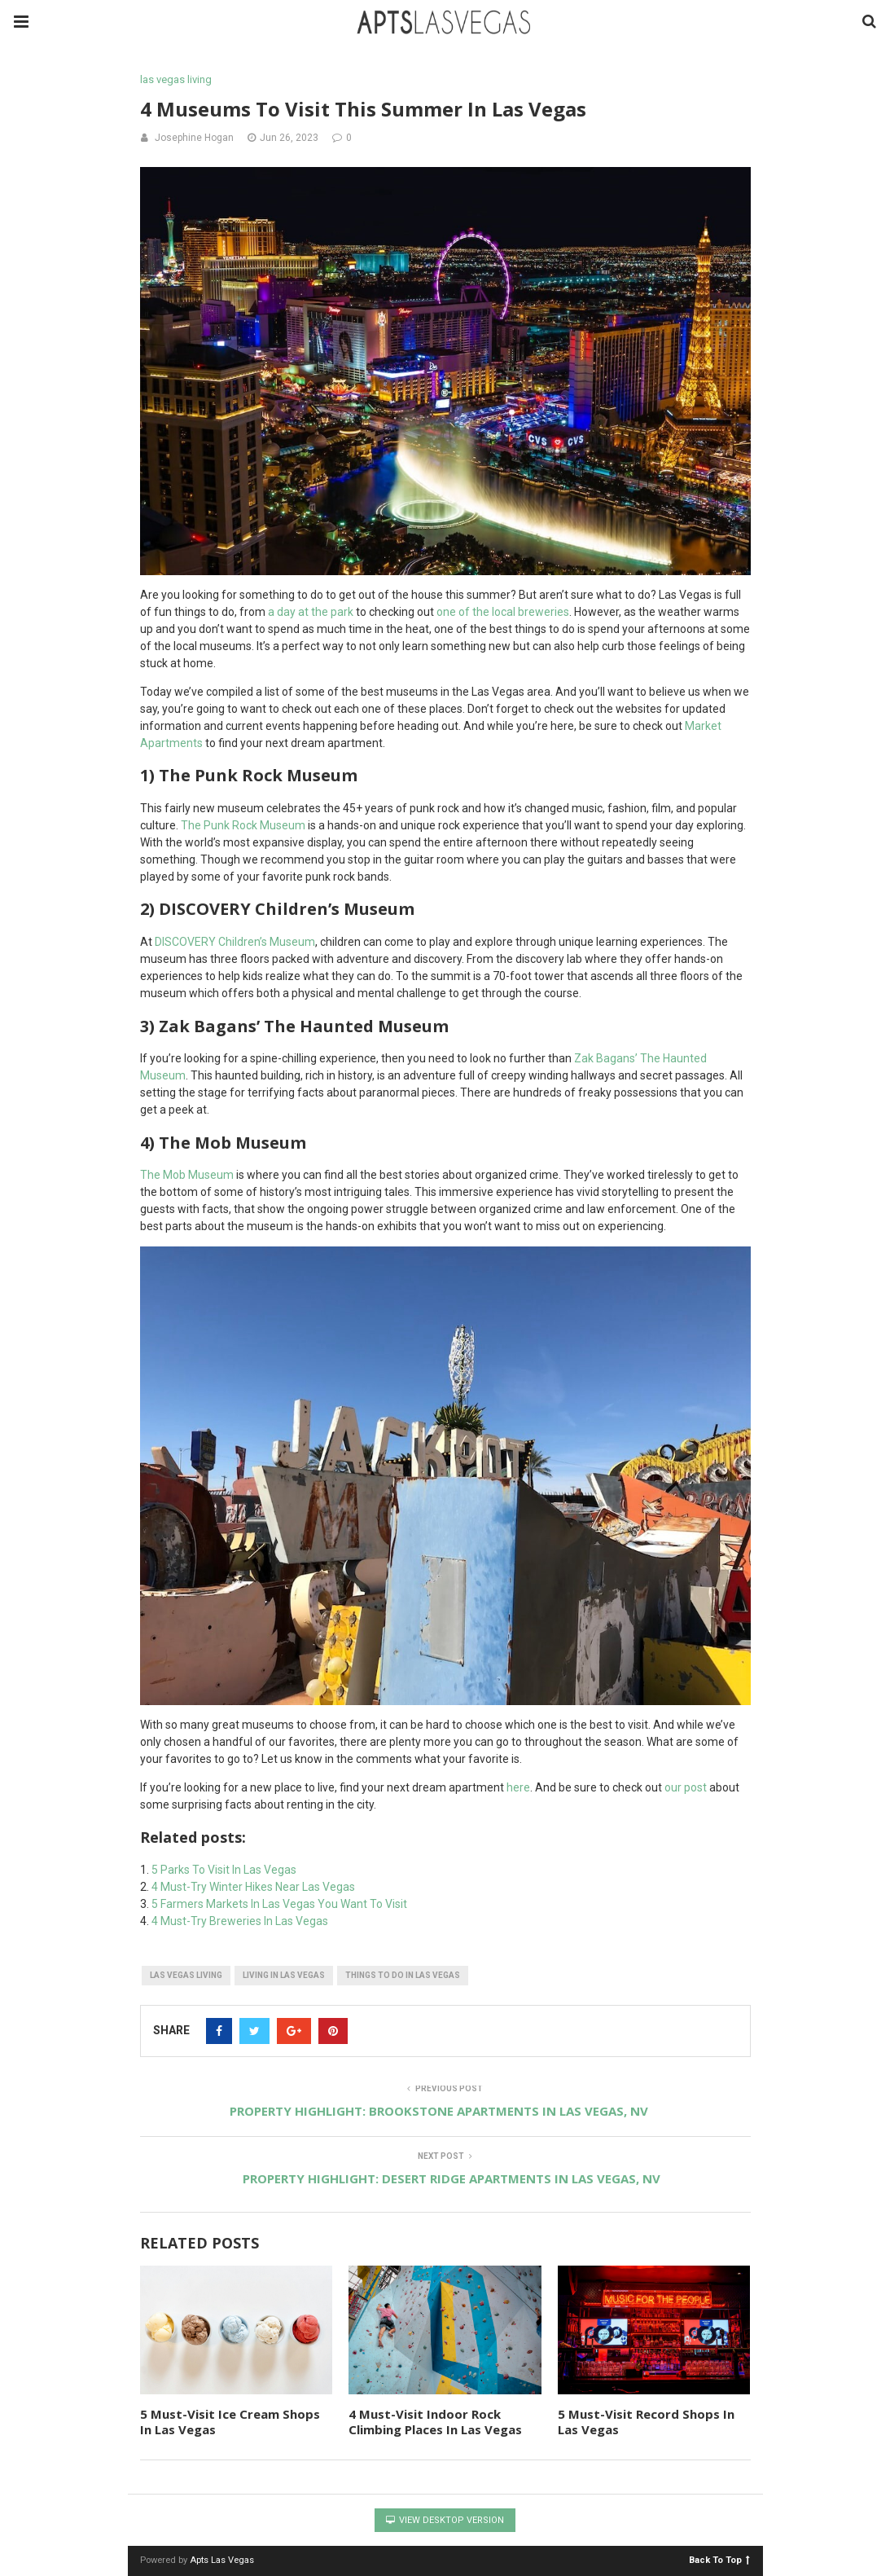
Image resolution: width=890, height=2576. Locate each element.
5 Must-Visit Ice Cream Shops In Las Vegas (230, 2422)
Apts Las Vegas (222, 2560)
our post (685, 1787)
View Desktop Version (445, 2520)
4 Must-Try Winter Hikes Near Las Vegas (253, 1886)
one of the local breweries (502, 611)
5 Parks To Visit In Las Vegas (223, 1869)
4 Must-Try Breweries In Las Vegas (239, 1921)
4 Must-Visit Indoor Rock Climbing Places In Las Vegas (435, 2422)
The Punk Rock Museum (243, 825)
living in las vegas (284, 1975)
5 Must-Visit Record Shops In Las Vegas (646, 2422)
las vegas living (176, 79)
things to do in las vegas (402, 1975)
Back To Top (719, 2559)
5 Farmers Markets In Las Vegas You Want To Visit (279, 1903)
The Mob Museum (187, 1174)
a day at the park (310, 611)
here (517, 1787)
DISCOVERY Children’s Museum (235, 941)
